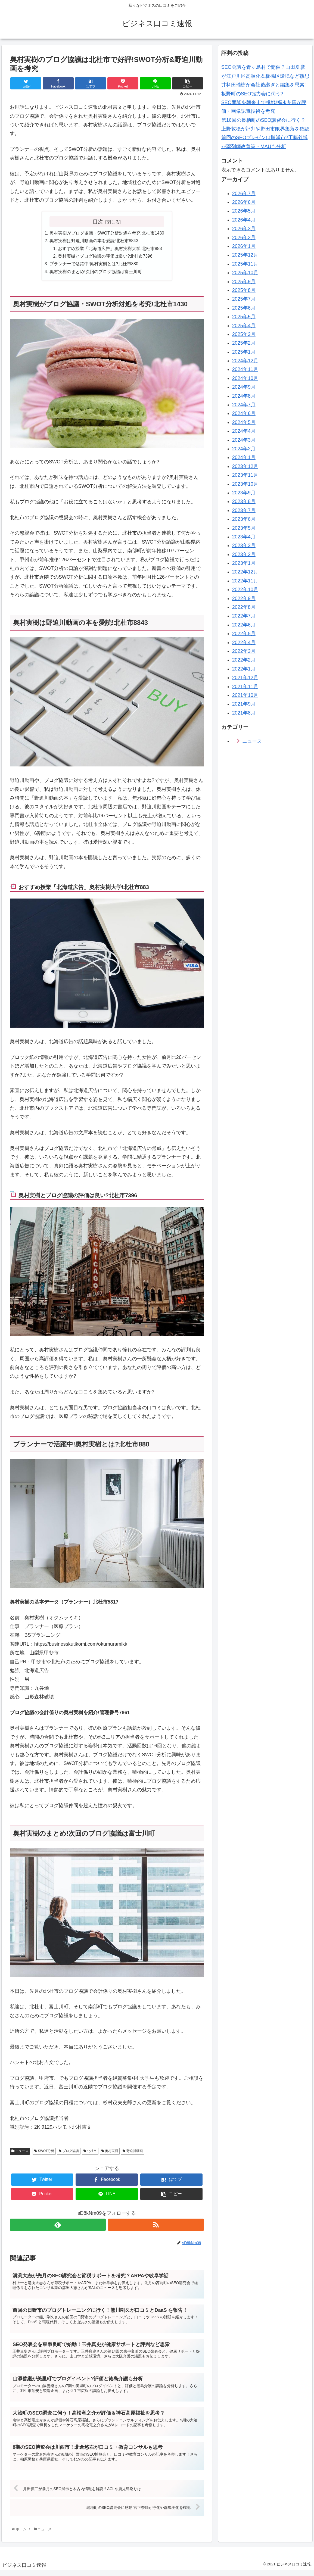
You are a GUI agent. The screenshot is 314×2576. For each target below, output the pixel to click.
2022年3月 (244, 651)
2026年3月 (244, 228)
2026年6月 (244, 202)
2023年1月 (244, 563)
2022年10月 (245, 589)
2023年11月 (245, 475)
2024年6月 (244, 413)
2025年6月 (244, 308)
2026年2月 (244, 237)
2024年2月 (244, 448)
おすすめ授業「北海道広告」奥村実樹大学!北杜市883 (110, 249)
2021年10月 (245, 695)
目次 (98, 221)
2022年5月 (244, 633)
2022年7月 (244, 616)
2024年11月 (245, 369)
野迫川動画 (132, 2152)
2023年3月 (244, 545)
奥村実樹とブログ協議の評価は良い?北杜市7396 (105, 257)
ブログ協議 (69, 2152)
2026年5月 (244, 211)
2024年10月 (245, 378)
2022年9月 (244, 598)
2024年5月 (244, 422)
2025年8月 (244, 290)
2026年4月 (244, 220)
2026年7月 (244, 193)
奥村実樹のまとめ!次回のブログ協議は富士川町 (95, 272)
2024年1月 (244, 457)
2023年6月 (244, 519)
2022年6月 (244, 625)
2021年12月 (245, 677)
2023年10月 (245, 484)
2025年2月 (244, 343)
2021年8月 (244, 713)
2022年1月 (244, 669)
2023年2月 (244, 554)
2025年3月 (244, 334)
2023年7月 (244, 510)
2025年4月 (244, 325)
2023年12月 (245, 466)
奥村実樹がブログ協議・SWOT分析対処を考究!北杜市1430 (106, 233)
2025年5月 (244, 316)
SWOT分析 (44, 2152)
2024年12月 (245, 360)
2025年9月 (244, 281)
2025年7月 (244, 299)
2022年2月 (244, 660)
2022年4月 (244, 642)
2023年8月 (244, 501)
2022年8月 (244, 607)
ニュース (19, 2152)
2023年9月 (244, 492)
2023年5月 (244, 528)
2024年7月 (244, 404)
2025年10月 (245, 272)
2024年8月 (244, 396)
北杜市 (90, 2152)
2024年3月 (244, 440)
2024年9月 (244, 387)
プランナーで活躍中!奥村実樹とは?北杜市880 (93, 265)
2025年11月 (245, 264)
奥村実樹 (109, 2152)
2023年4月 (244, 536)
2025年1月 (244, 352)
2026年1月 (244, 246)
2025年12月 (245, 255)
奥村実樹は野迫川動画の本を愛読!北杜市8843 (93, 241)
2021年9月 (244, 704)
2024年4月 (244, 431)
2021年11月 (245, 686)
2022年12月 (245, 572)
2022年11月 (245, 581)
